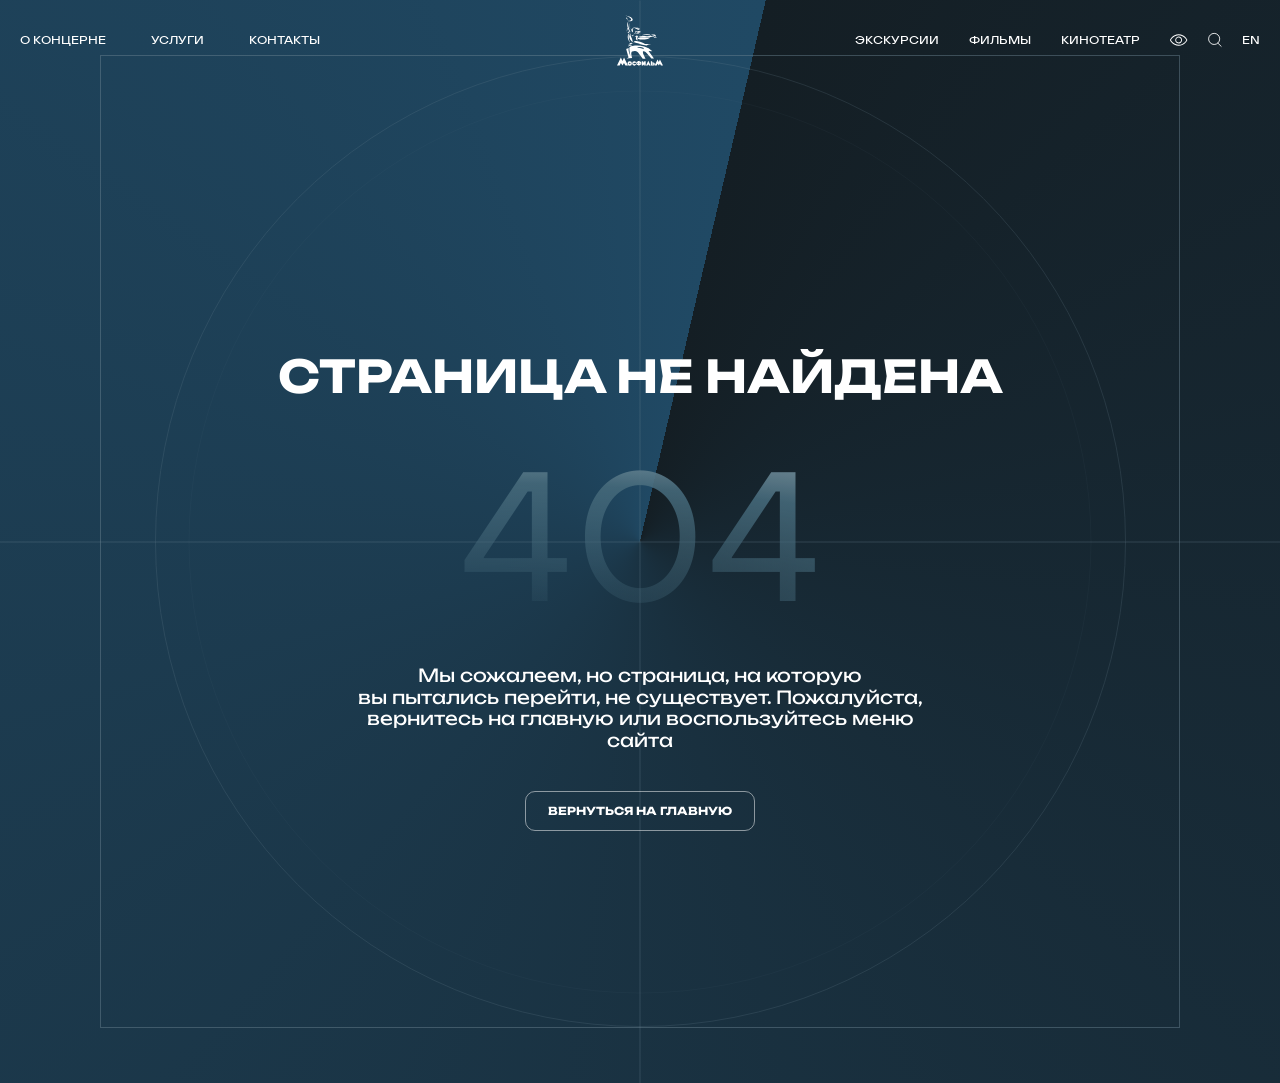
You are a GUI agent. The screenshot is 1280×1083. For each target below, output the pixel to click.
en (1251, 39)
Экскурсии (897, 39)
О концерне (63, 39)
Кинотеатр (1100, 39)
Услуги (177, 39)
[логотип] (640, 40)
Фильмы (1000, 39)
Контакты (284, 39)
